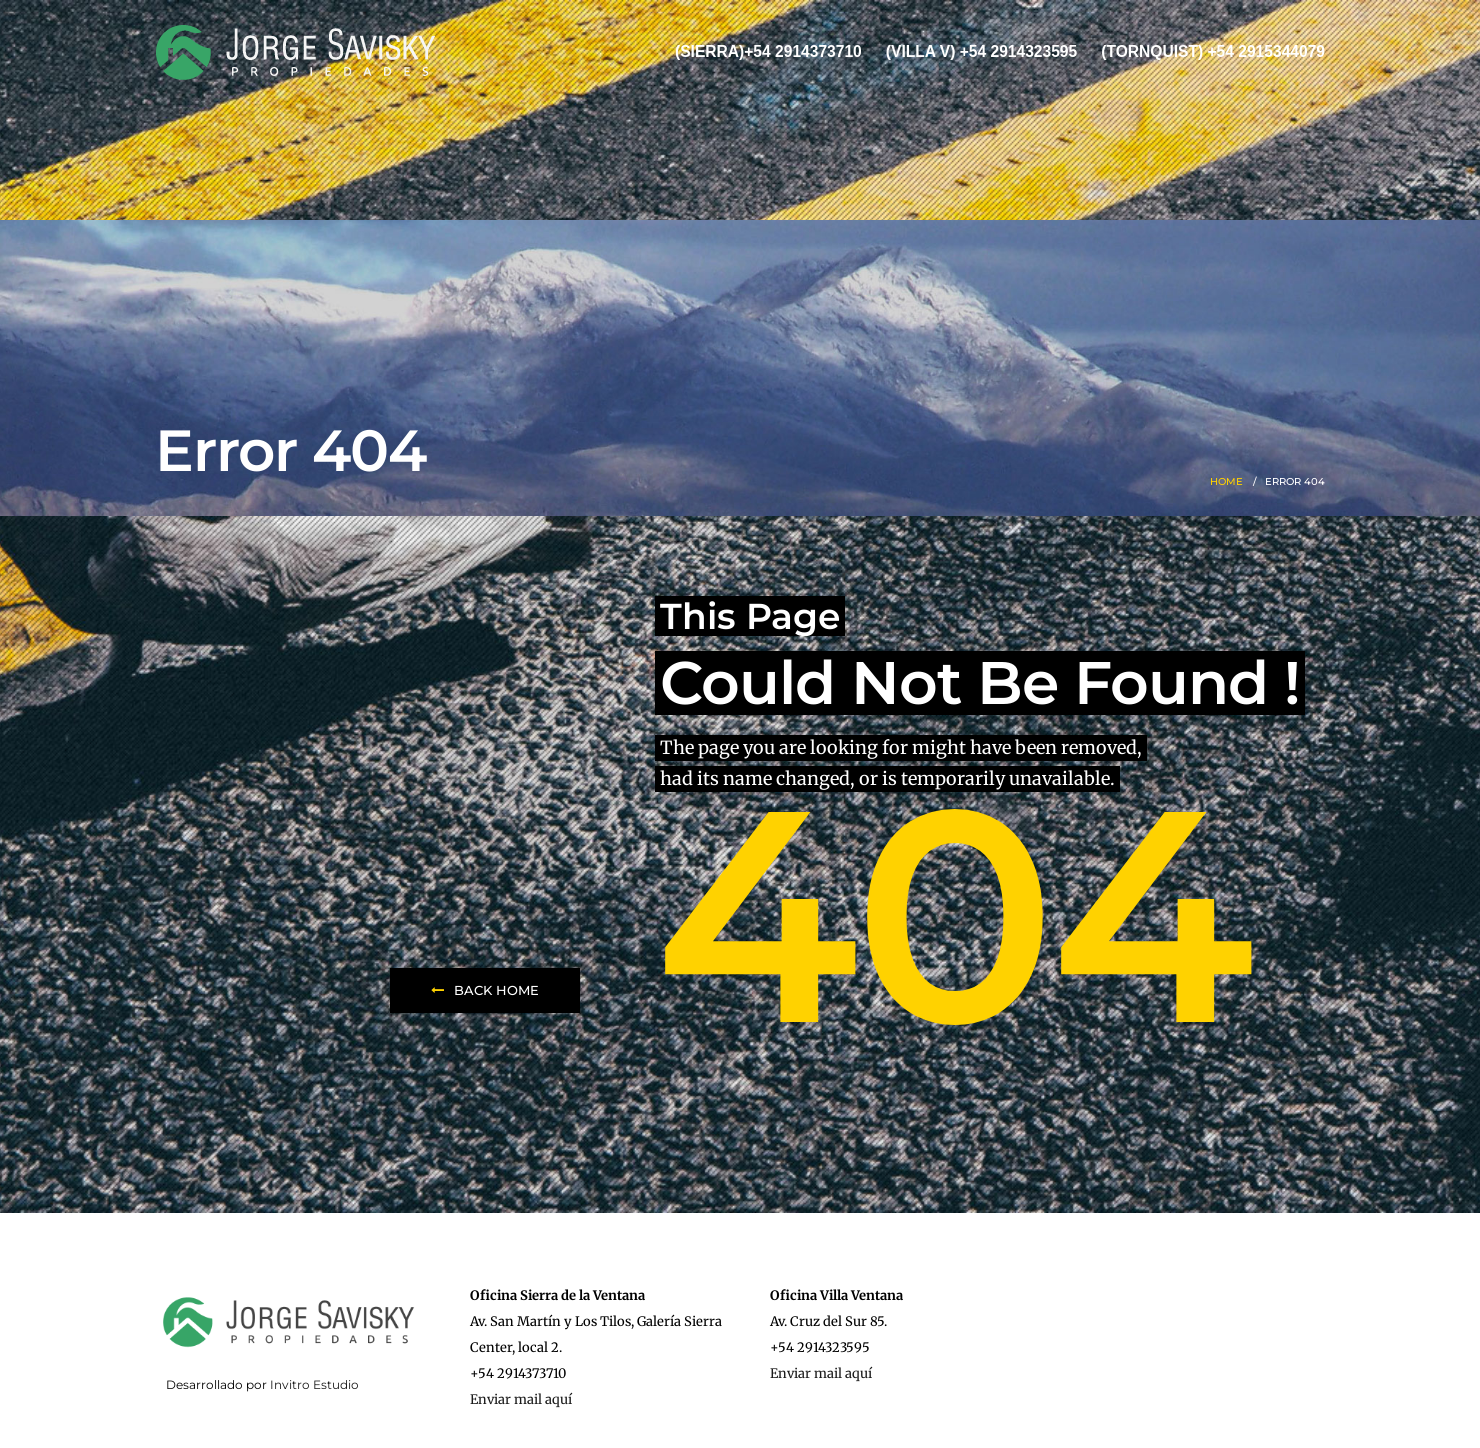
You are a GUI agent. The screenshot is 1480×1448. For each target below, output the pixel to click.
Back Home (485, 990)
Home (1226, 481)
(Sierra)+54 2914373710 (768, 51)
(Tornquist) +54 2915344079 (1213, 51)
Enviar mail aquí (521, 1399)
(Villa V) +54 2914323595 (981, 51)
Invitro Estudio (314, 1384)
